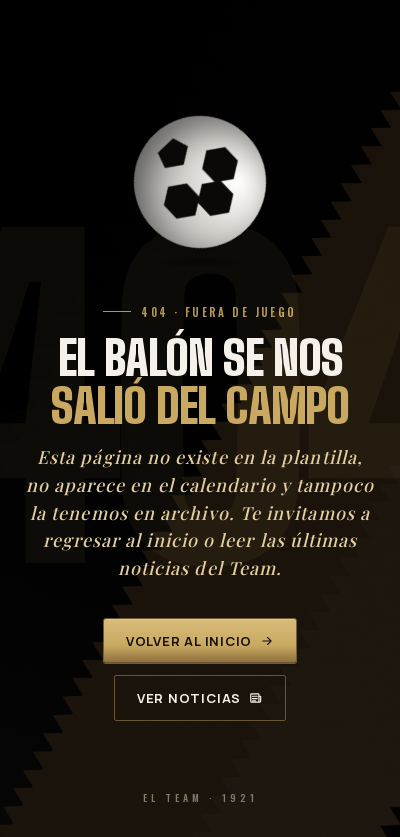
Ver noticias (200, 698)
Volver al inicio (200, 641)
